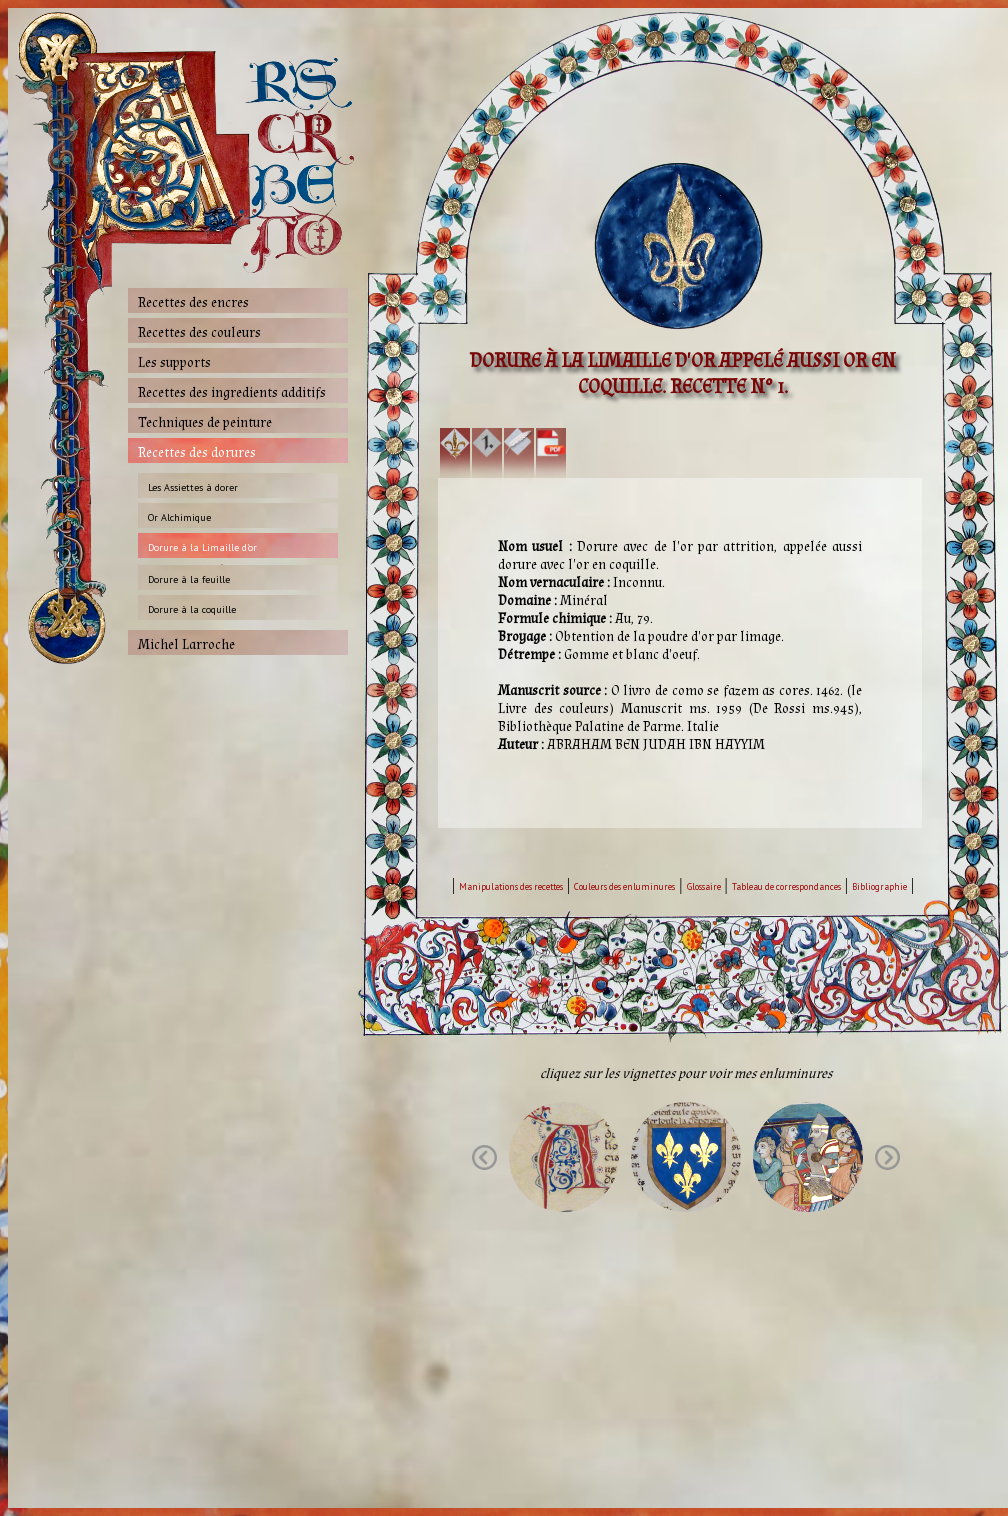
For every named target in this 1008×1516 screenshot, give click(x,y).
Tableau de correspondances (786, 886)
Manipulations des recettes (511, 886)
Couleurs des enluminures (624, 886)
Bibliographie (879, 886)
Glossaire (704, 886)
